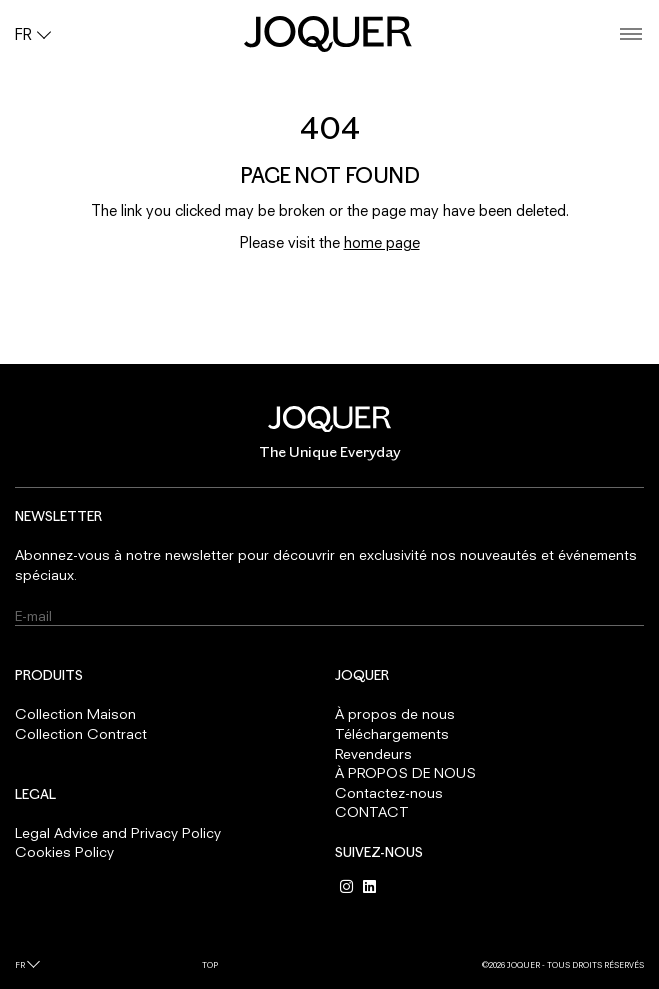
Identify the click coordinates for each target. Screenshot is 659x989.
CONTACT (372, 811)
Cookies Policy (64, 851)
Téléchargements (392, 733)
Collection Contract (81, 733)
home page (382, 242)
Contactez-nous (389, 792)
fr (20, 965)
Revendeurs (373, 753)
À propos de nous (395, 713)
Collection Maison (75, 713)
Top (210, 965)
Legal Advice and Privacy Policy (118, 832)
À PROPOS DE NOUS (405, 772)
